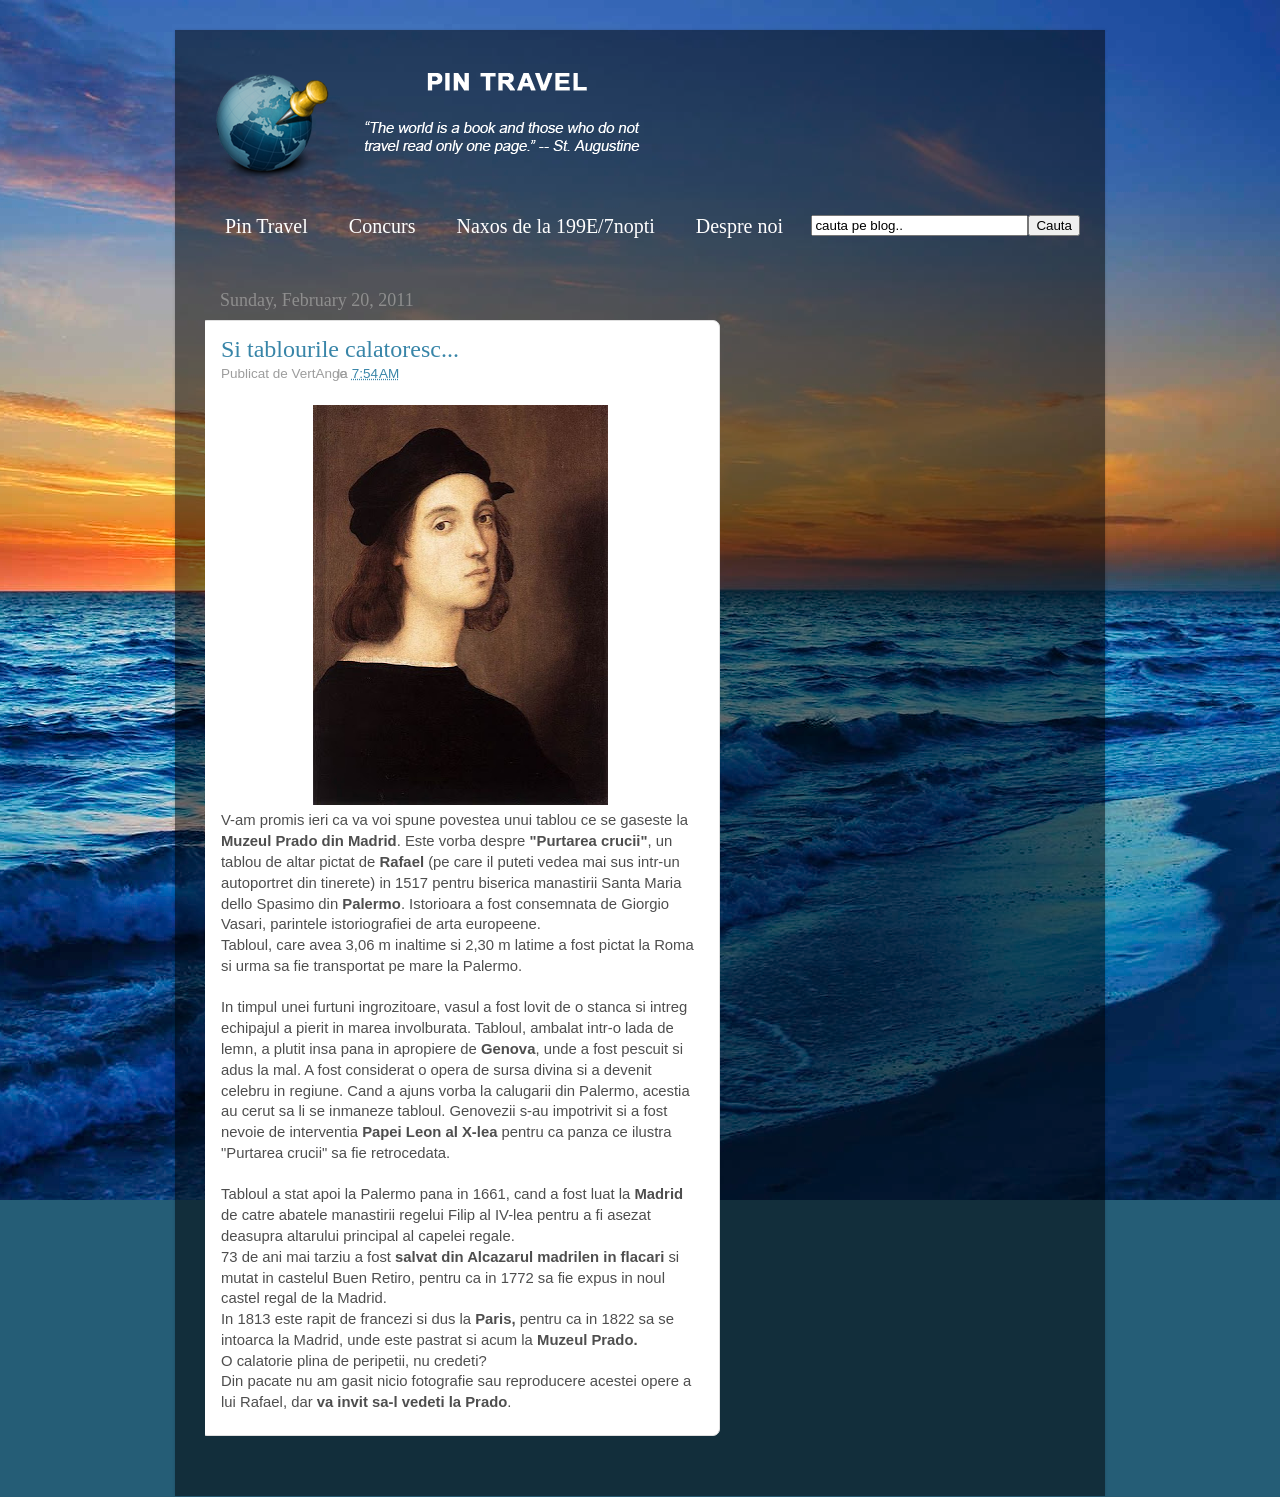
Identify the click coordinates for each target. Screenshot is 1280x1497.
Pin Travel (266, 226)
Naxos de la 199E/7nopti (555, 226)
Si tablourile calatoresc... (340, 349)
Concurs (382, 226)
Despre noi (739, 226)
